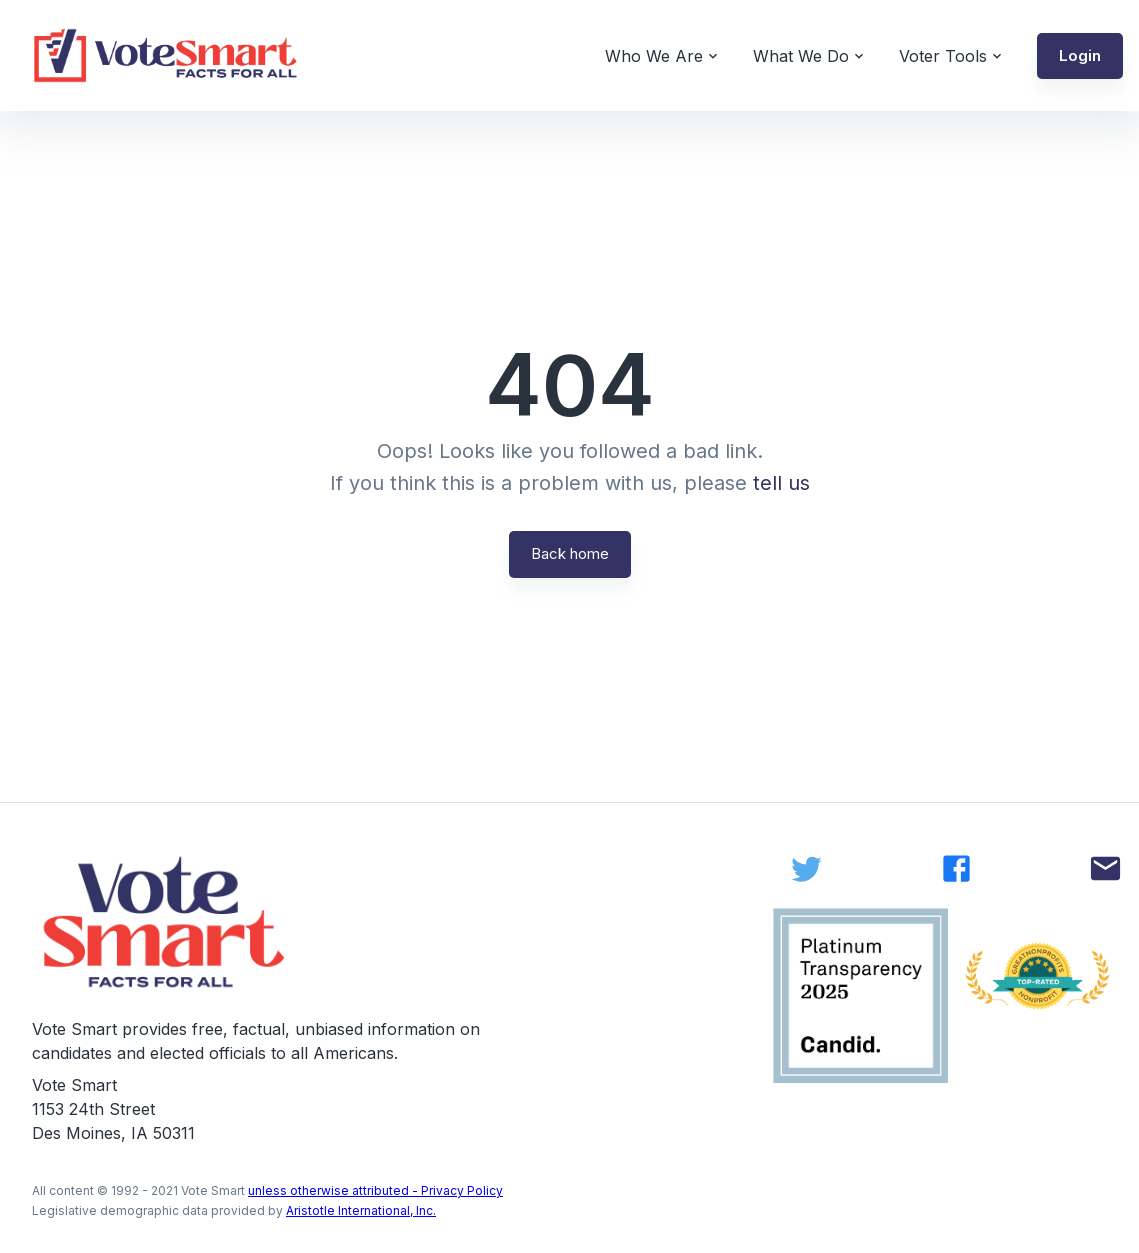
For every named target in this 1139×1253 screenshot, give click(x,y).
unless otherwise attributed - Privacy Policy (375, 1190)
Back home (570, 553)
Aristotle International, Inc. (361, 1210)
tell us (781, 483)
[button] (1080, 56)
